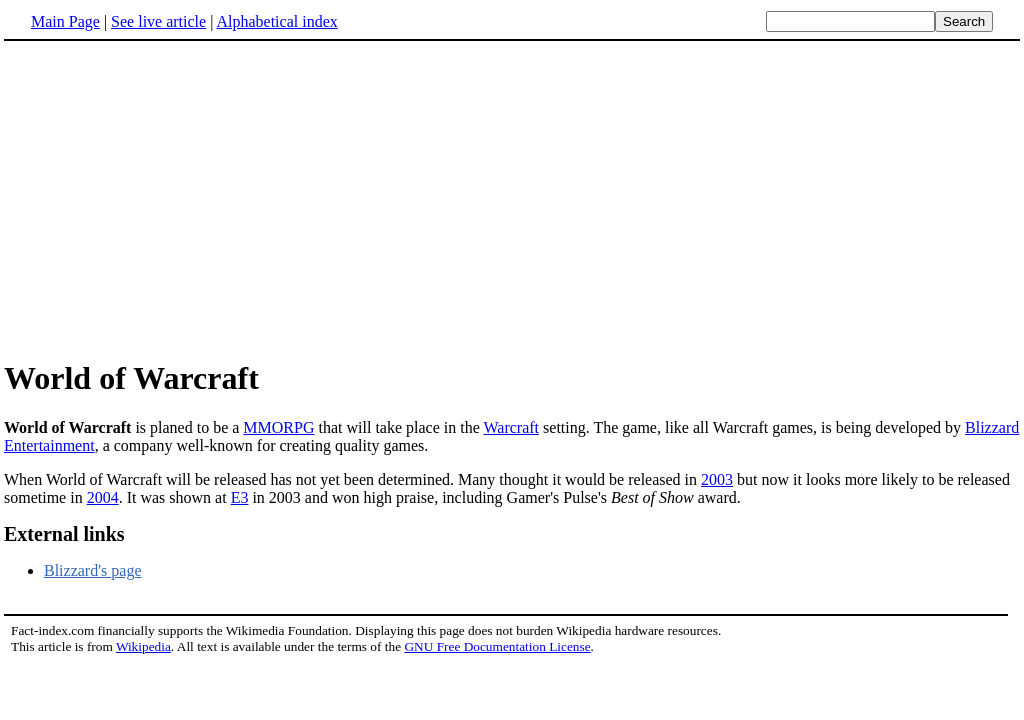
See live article (158, 21)
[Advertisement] (512, 199)
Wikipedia (143, 646)
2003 (717, 479)
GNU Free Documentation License (497, 646)
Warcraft (511, 427)
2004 (103, 497)
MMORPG (278, 427)
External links (64, 534)
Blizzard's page (93, 570)
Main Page (65, 21)
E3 (240, 497)
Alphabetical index (276, 21)
